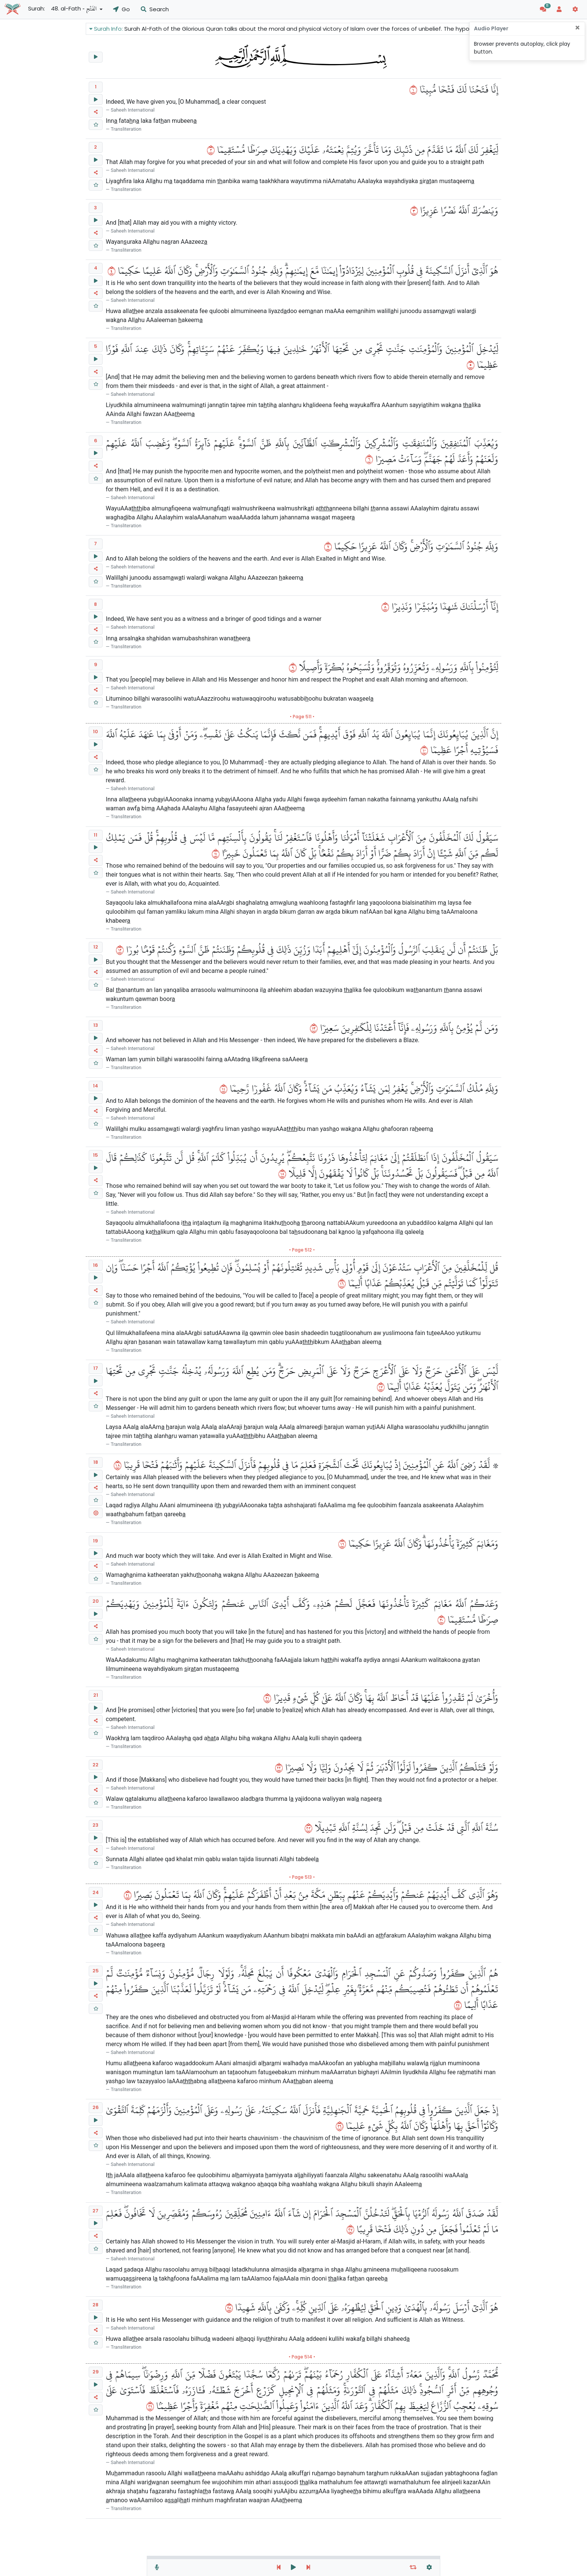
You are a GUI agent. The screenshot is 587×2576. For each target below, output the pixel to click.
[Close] (577, 28)
